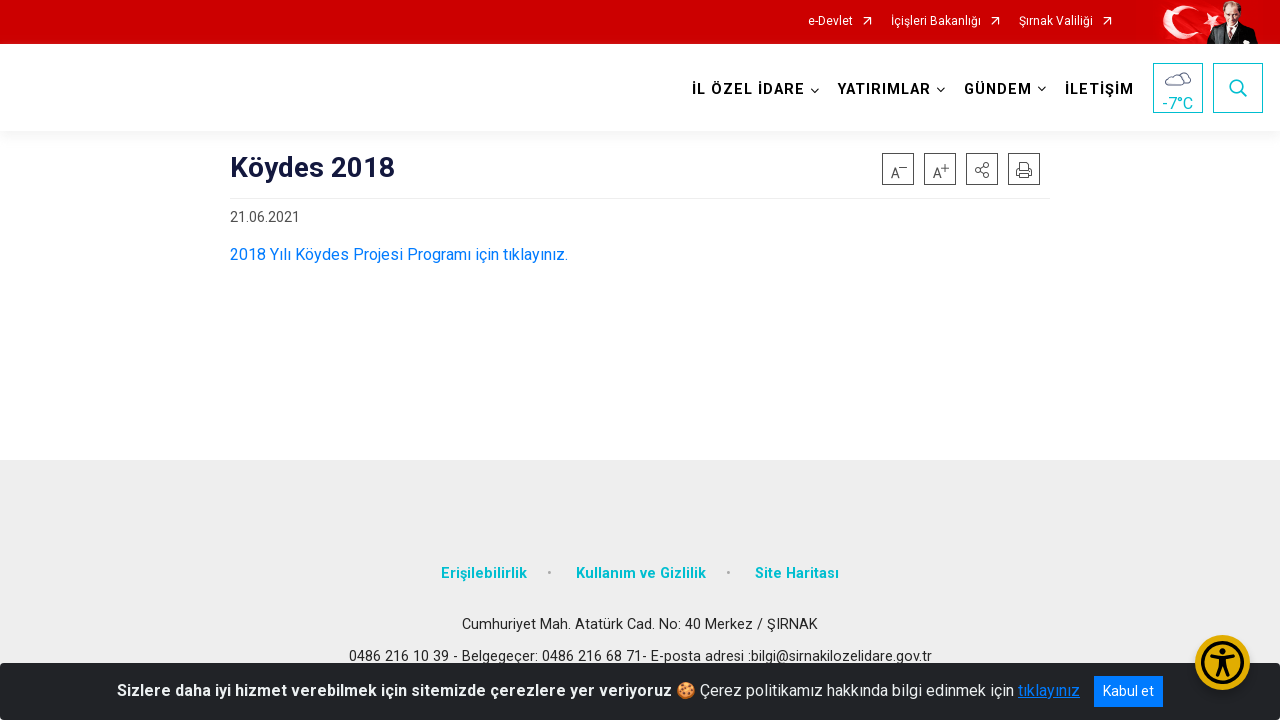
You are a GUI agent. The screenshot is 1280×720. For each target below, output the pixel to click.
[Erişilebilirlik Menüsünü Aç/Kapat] (1222, 662)
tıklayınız (1049, 690)
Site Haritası (797, 572)
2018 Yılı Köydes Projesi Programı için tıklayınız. (399, 254)
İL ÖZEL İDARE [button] (748, 89)
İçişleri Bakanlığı (936, 21)
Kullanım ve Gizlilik (641, 572)
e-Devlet (830, 21)
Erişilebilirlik (484, 572)
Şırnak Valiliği (1056, 21)
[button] (982, 169)
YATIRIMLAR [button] (884, 89)
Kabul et (1128, 691)
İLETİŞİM (1099, 89)
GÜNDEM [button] (998, 89)
